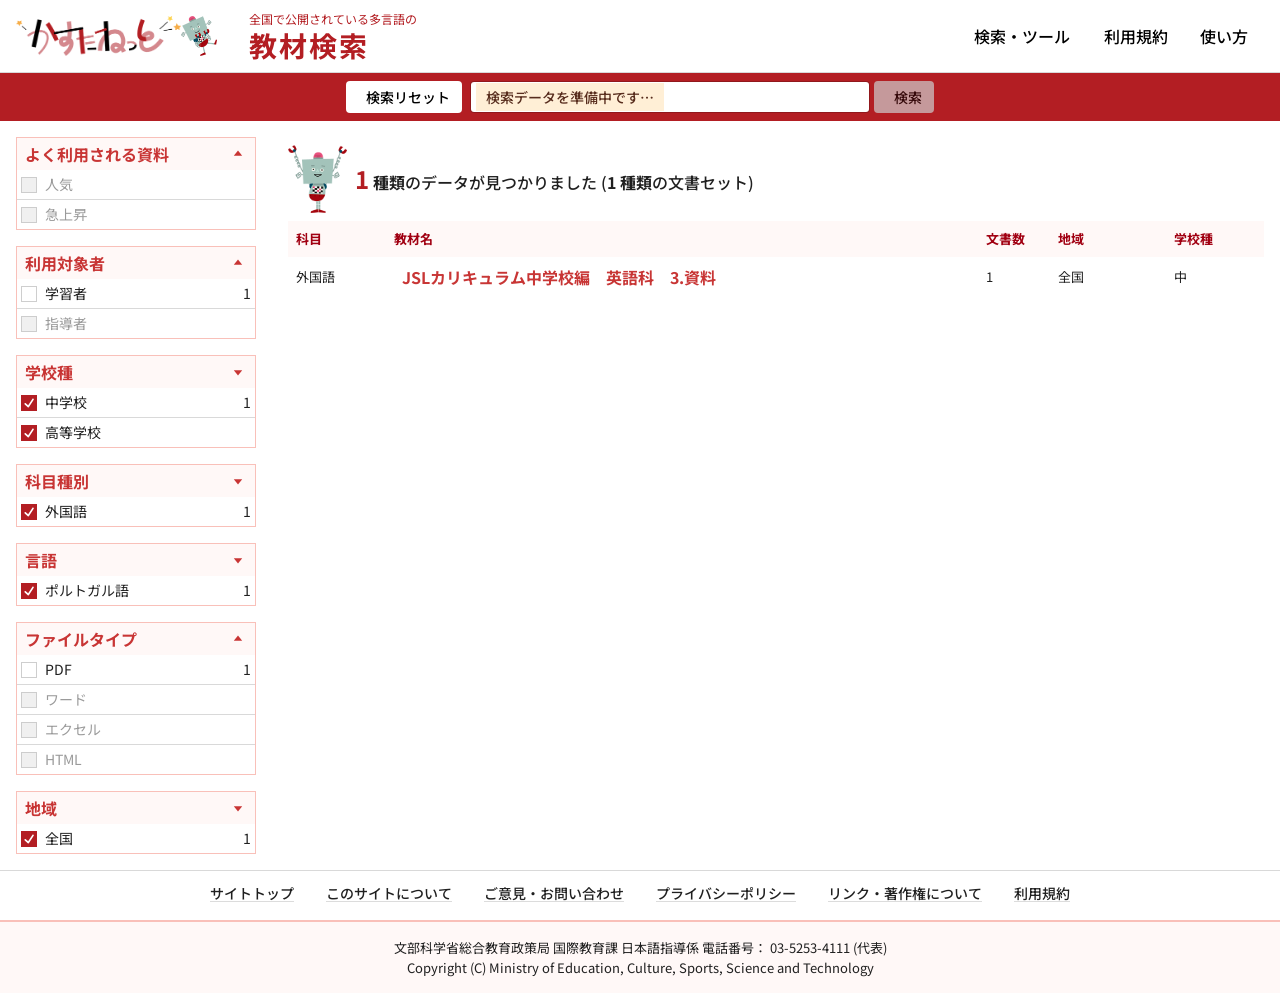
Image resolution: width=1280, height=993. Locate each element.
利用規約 (1136, 36)
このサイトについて (389, 893)
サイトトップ (252, 893)
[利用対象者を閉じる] (136, 263)
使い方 (1224, 36)
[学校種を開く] (136, 372)
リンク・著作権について (905, 893)
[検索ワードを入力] (670, 97)
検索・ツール (1022, 36)
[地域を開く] (136, 808)
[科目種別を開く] (136, 481)
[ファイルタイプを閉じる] (136, 639)
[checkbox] (29, 185)
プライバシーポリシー (726, 893)
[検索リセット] (404, 97)
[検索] (904, 97)
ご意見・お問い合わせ (554, 893)
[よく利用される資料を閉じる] (136, 154)
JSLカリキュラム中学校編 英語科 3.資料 (559, 277)
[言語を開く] (136, 560)
